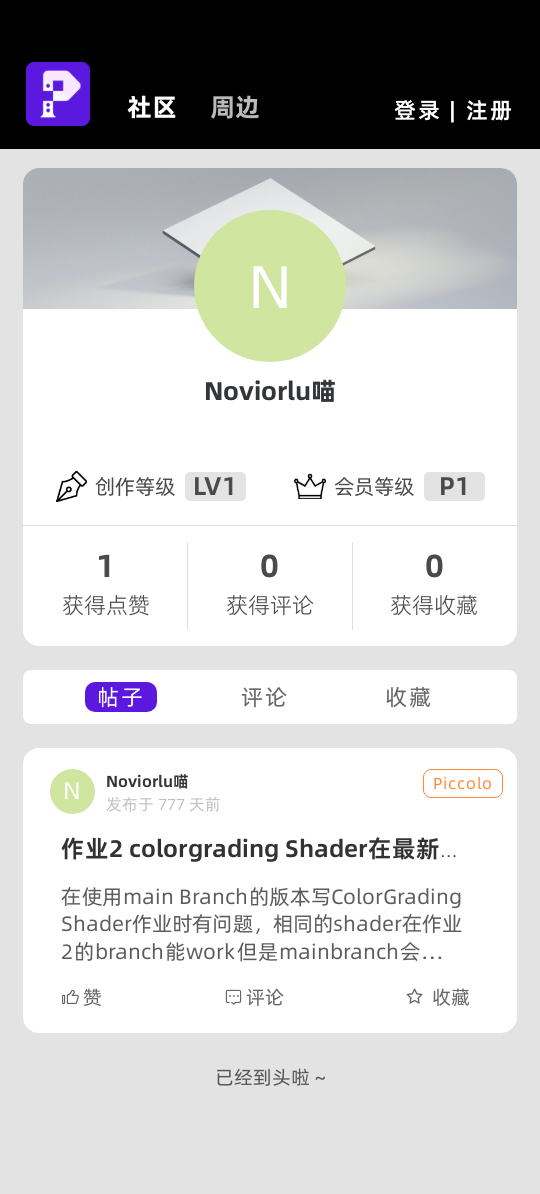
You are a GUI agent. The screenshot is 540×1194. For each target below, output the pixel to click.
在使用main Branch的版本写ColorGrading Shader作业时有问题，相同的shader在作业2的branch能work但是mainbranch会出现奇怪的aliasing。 (261, 924)
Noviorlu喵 (270, 391)
